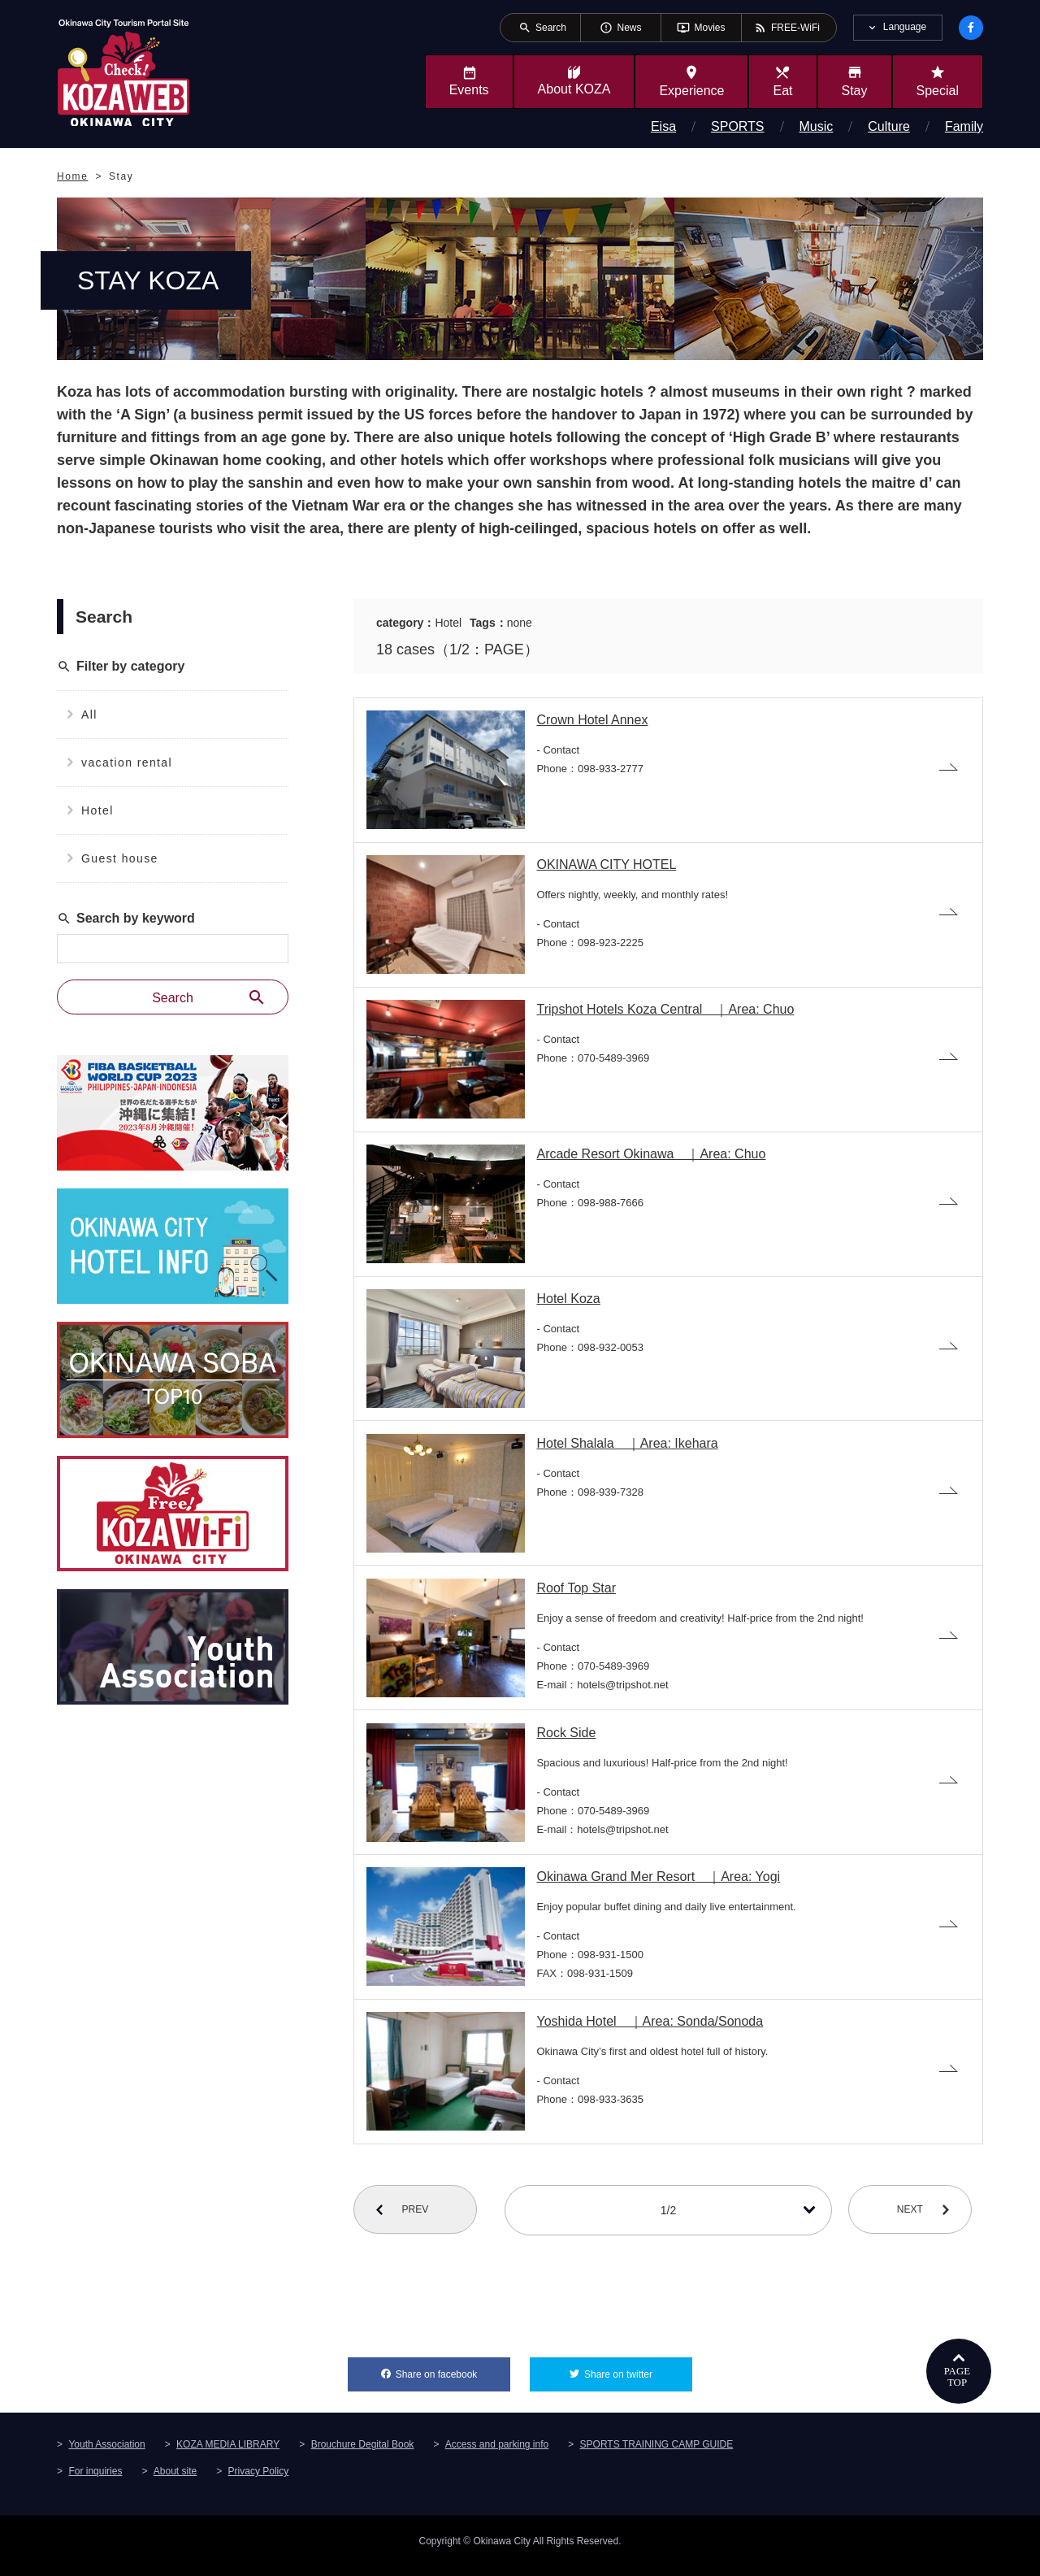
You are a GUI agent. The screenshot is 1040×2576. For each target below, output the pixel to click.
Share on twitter (638, 2377)
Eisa (663, 126)
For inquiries (95, 2480)
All (89, 714)
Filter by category (120, 666)
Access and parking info (496, 2453)
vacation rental (126, 762)
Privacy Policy (258, 2480)
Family (964, 126)
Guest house (119, 858)
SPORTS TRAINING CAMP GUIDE (657, 2453)
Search (209, 997)
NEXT (915, 2219)
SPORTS (738, 126)
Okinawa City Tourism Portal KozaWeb (123, 71)
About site (175, 2480)
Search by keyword (126, 918)
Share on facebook (453, 2377)
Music (817, 126)
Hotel (97, 810)
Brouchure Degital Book (362, 2453)
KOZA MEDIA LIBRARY (228, 2453)
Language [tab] (904, 27)
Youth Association (106, 2453)
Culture (889, 126)
